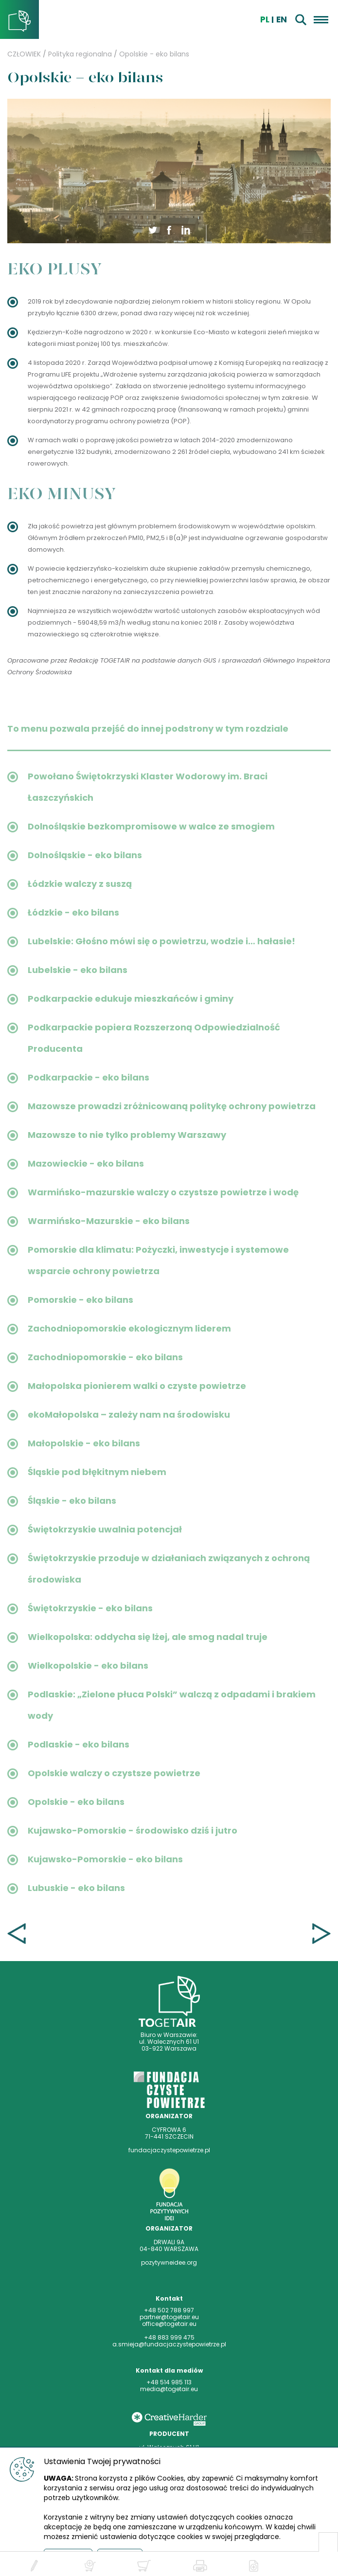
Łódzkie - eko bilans (73, 912)
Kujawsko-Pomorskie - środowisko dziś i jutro (132, 1830)
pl (264, 19)
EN (281, 19)
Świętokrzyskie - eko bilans (90, 1608)
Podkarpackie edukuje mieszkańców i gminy (130, 998)
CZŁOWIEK (24, 54)
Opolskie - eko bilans (154, 54)
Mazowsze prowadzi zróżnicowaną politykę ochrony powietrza (172, 1106)
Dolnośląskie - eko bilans (85, 855)
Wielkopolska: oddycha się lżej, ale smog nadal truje (147, 1637)
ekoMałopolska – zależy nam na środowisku (129, 1414)
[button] (169, 229)
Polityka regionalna (80, 54)
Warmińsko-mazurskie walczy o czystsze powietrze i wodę (163, 1192)
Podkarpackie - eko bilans (88, 1077)
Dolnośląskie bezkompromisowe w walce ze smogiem (151, 826)
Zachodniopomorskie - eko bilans (105, 1357)
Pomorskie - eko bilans (80, 1300)
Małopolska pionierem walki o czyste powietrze (137, 1386)
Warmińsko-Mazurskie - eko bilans (109, 1221)
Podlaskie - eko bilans (78, 1744)
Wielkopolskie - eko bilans (88, 1665)
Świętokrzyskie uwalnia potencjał (105, 1529)
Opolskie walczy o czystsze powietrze (114, 1773)
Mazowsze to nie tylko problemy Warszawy (127, 1135)
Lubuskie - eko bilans (76, 1888)
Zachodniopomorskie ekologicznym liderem (129, 1328)
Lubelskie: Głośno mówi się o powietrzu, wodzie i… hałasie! (161, 941)
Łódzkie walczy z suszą (80, 884)
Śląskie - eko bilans (72, 1501)
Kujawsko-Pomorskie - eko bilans (105, 1859)
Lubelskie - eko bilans (77, 970)
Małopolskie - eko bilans (84, 1443)
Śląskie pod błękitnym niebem (97, 1472)
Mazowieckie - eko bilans (86, 1163)
